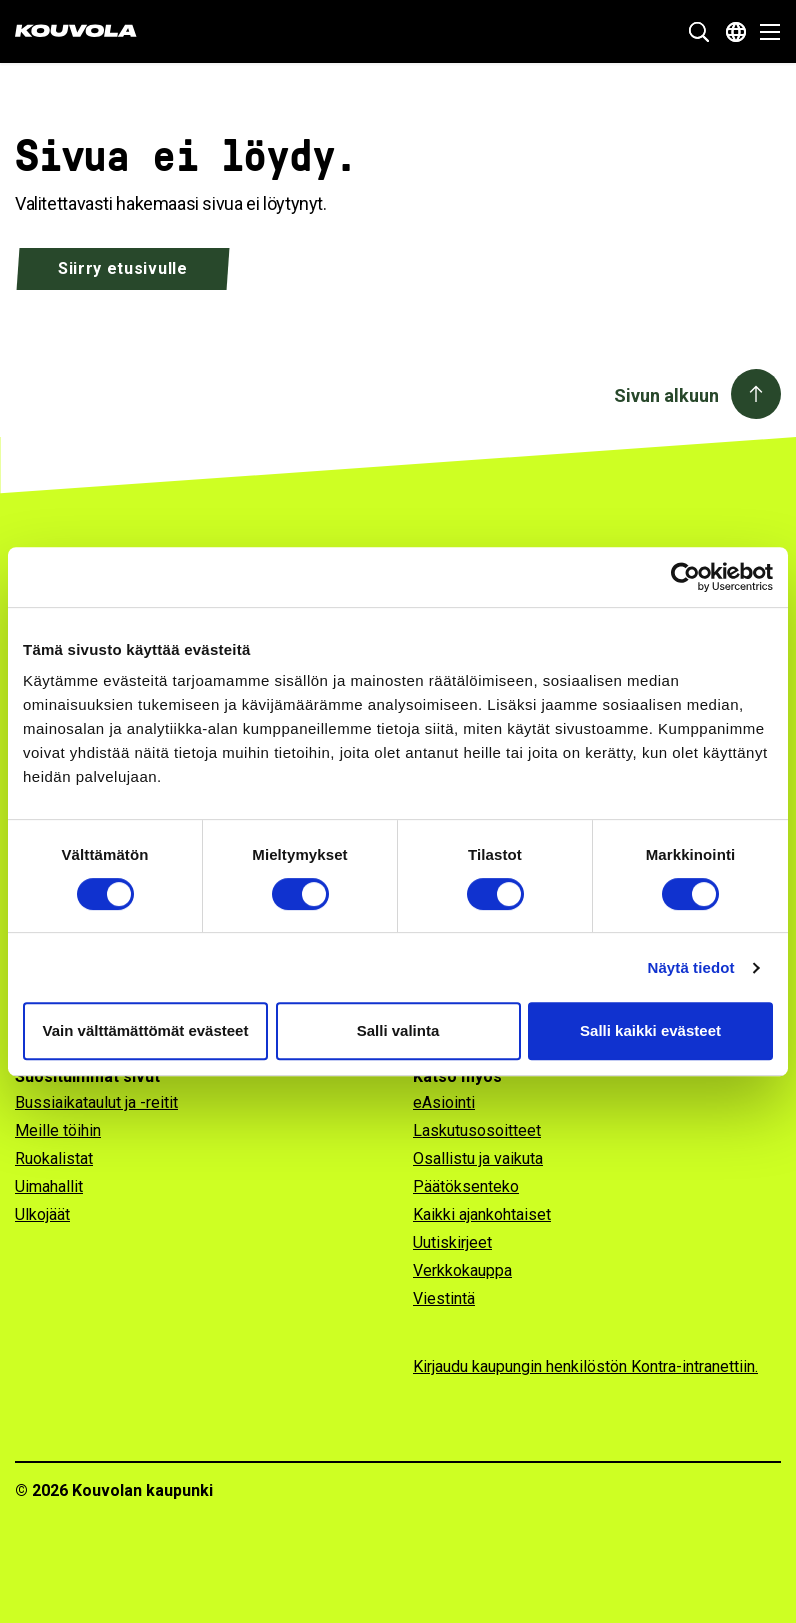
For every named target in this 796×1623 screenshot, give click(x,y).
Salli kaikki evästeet (650, 1030)
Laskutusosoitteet (477, 1130)
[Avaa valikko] (764, 32)
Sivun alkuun (666, 395)
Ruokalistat (54, 1158)
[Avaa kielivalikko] (736, 32)
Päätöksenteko (466, 1186)
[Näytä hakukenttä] (699, 32)
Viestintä (444, 1298)
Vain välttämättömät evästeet (146, 1030)
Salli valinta (398, 1030)
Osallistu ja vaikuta (478, 1158)
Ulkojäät (42, 1214)
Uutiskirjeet (452, 1242)
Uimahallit (49, 1186)
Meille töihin (58, 1130)
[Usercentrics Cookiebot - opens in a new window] (685, 577)
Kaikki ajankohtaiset (482, 1214)
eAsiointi (444, 1102)
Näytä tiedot (691, 967)
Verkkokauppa (462, 1270)
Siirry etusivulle (123, 268)
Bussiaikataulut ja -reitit (96, 1102)
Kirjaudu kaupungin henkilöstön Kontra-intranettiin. (585, 1366)
